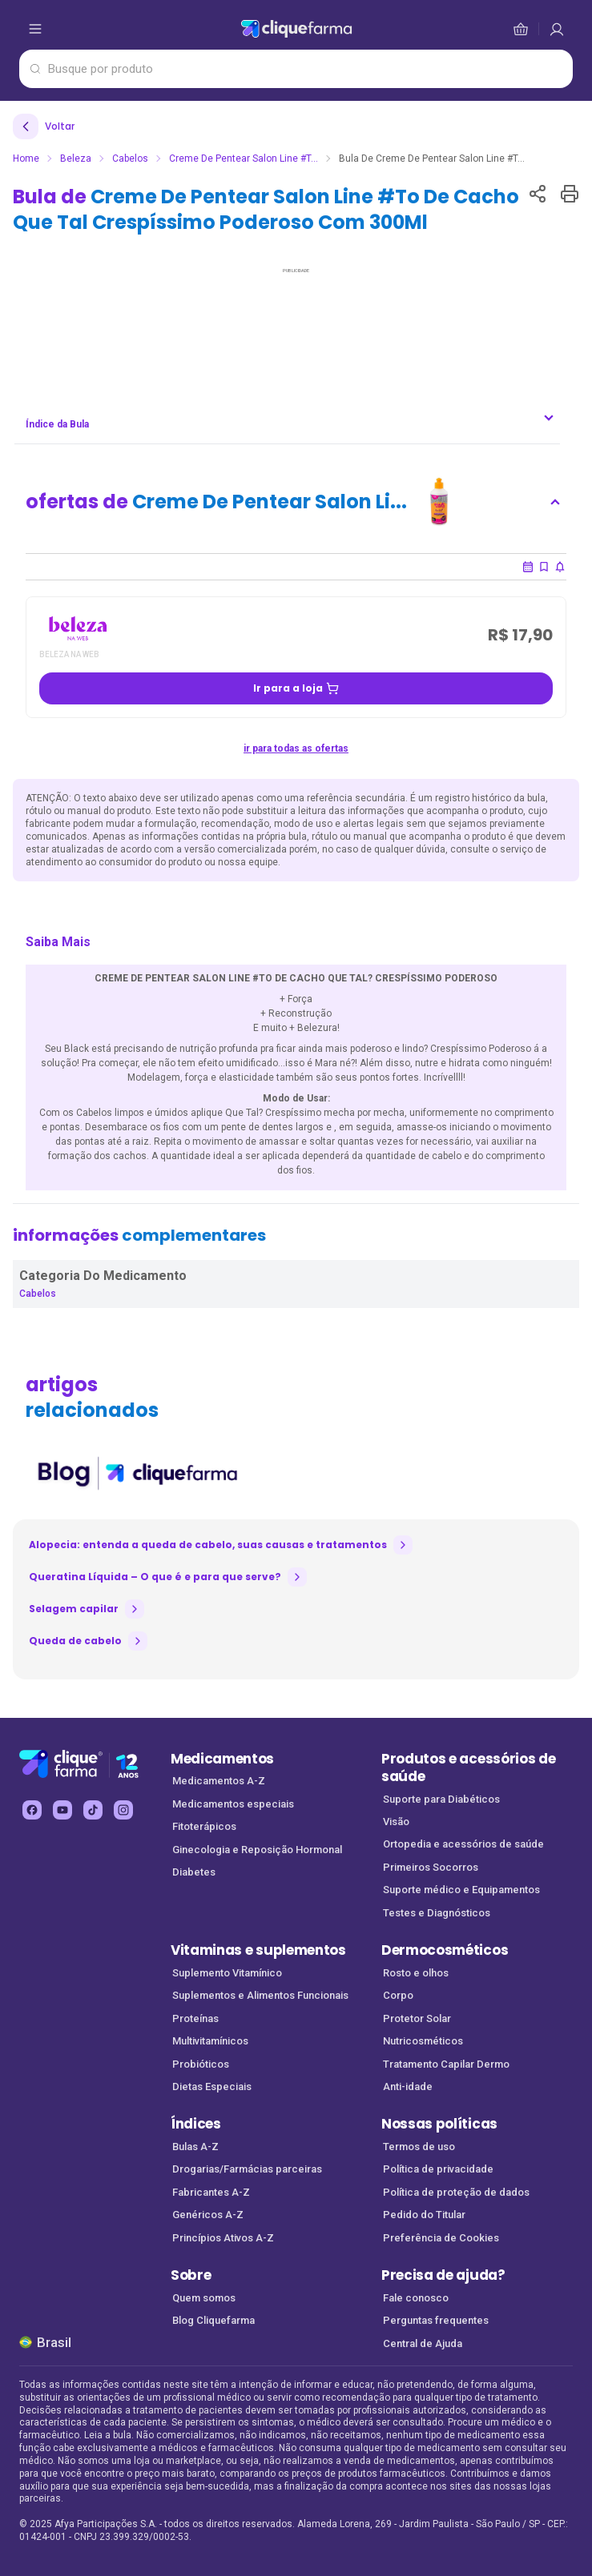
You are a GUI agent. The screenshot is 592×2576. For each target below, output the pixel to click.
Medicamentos (222, 1758)
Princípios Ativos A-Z (223, 2238)
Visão (396, 1822)
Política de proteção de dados (456, 2192)
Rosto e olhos (416, 1973)
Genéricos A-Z (208, 2215)
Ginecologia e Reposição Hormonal (257, 1850)
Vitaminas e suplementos (258, 1950)
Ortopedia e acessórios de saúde (463, 1844)
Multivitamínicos (210, 2041)
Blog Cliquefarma (213, 2320)
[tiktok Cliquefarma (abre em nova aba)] (93, 1810)
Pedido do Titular (424, 2215)
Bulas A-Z (195, 2147)
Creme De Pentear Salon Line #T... (243, 158)
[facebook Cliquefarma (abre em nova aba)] (32, 1810)
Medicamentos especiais (233, 1804)
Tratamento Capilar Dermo (446, 2064)
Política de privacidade (438, 2169)
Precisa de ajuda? (443, 2275)
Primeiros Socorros (430, 1867)
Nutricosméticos (423, 2041)
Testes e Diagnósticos (436, 1913)
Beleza (75, 158)
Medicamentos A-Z (218, 1781)
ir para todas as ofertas (296, 748)
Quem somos (204, 2298)
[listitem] (137, 1474)
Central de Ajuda (422, 2343)
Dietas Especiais (212, 2086)
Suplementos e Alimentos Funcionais (260, 1995)
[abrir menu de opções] (35, 29)
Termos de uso (419, 2147)
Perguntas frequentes (436, 2320)
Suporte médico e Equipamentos (461, 1890)
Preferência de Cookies (441, 2238)
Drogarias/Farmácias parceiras (247, 2169)
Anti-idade (408, 2086)
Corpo (398, 1995)
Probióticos (200, 2064)
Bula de (266, 209)
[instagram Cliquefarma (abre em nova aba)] (123, 1810)
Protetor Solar (417, 2018)
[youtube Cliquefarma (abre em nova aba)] (62, 1810)
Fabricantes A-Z (211, 2192)
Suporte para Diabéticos (441, 1799)
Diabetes (193, 1872)
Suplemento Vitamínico (227, 1973)
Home (26, 158)
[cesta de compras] (557, 29)
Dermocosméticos (444, 1950)
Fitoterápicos (204, 1826)
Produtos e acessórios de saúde (468, 1768)
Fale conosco (416, 2298)
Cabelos (130, 158)
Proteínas (195, 2018)
